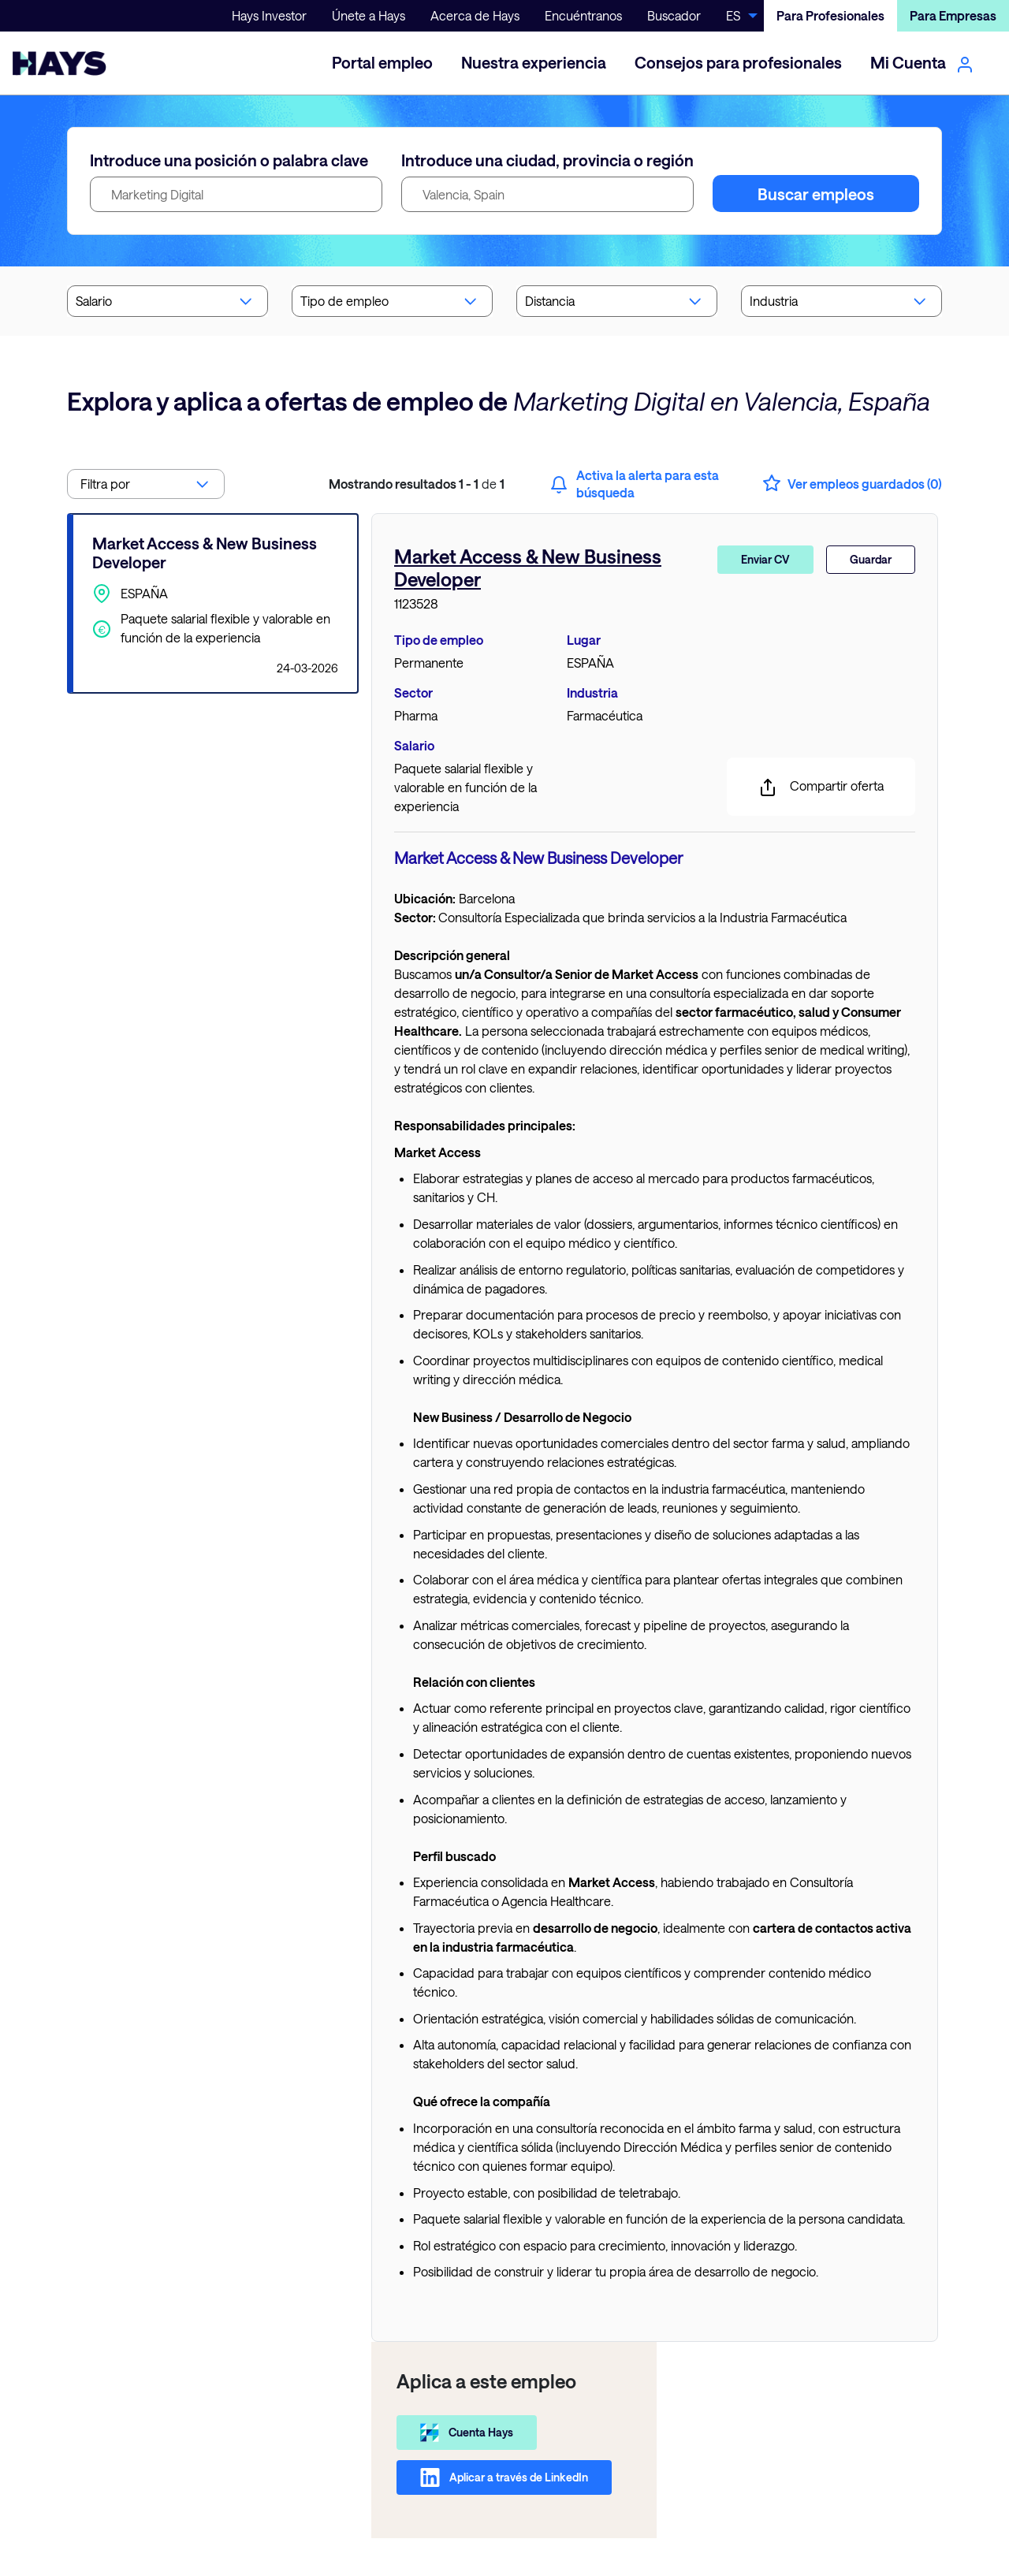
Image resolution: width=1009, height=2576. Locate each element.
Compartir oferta (821, 787)
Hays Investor (269, 15)
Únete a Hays (368, 15)
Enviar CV (765, 559)
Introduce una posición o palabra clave (229, 160)
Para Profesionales (830, 15)
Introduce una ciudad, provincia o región (547, 160)
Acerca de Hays (474, 15)
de (416, 483)
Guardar (871, 559)
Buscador (674, 15)
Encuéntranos (583, 15)
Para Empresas (953, 15)
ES (733, 15)
